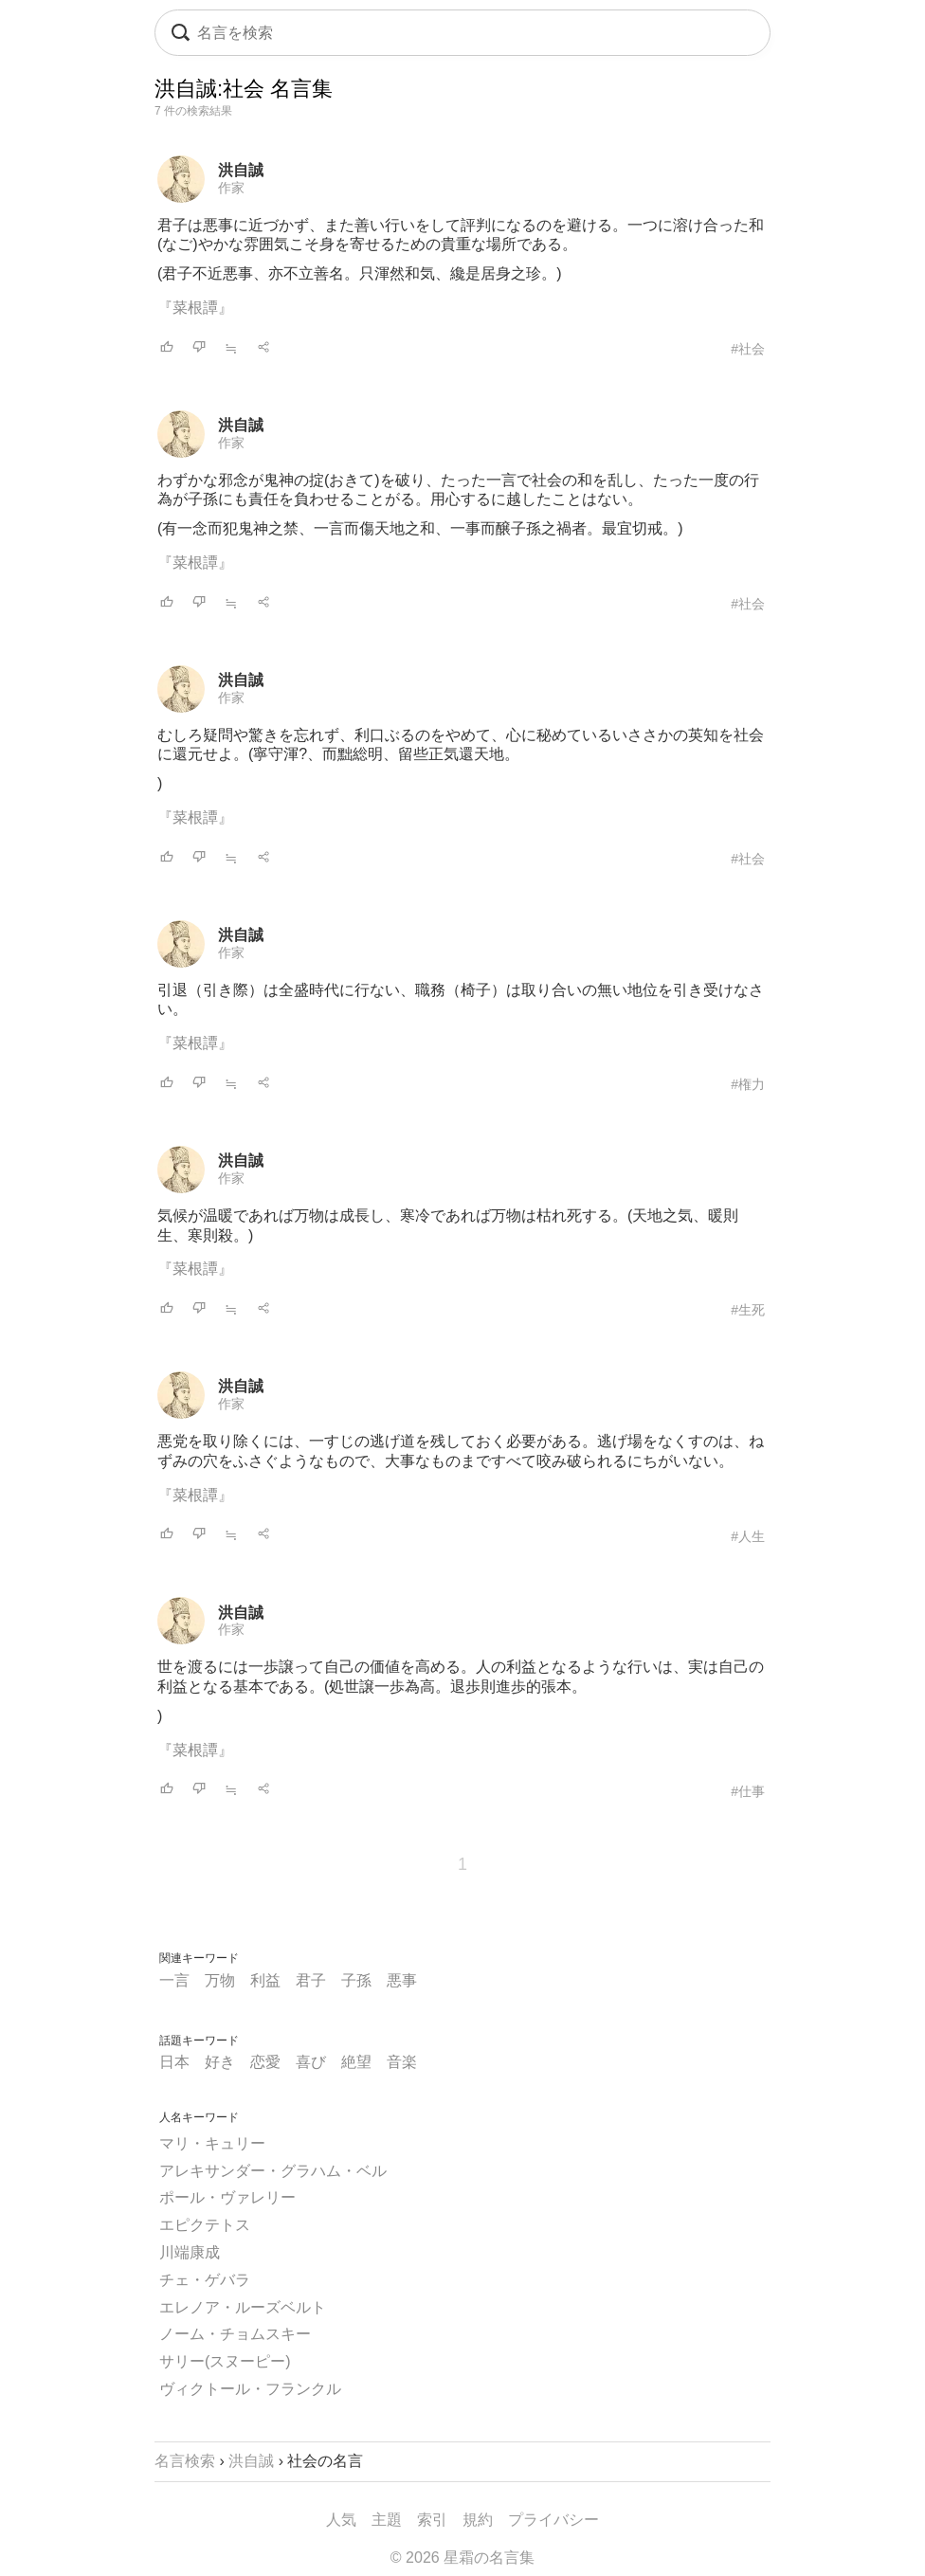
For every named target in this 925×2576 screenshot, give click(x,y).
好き (220, 2062)
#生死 (748, 1309)
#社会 (748, 348)
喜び (311, 2062)
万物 (220, 1980)
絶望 (356, 2062)
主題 (387, 2520)
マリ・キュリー (212, 2143)
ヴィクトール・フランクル (250, 2389)
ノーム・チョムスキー (235, 2334)
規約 (477, 2520)
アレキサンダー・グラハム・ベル (273, 2171)
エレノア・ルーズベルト (242, 2307)
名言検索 (184, 2461)
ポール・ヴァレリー (227, 2197)
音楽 (402, 2062)
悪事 (402, 1980)
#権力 (748, 1084)
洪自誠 (240, 170)
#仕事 (748, 1791)
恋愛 (265, 2062)
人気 (341, 2520)
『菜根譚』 (195, 307)
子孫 (356, 1980)
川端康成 (189, 2252)
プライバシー (553, 2520)
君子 (311, 1980)
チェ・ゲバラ (204, 2280)
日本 (174, 2062)
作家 (231, 187)
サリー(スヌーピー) (225, 2361)
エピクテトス (204, 2225)
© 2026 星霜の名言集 (462, 2557)
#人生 (748, 1536)
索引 (432, 2520)
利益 (265, 1980)
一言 (174, 1980)
